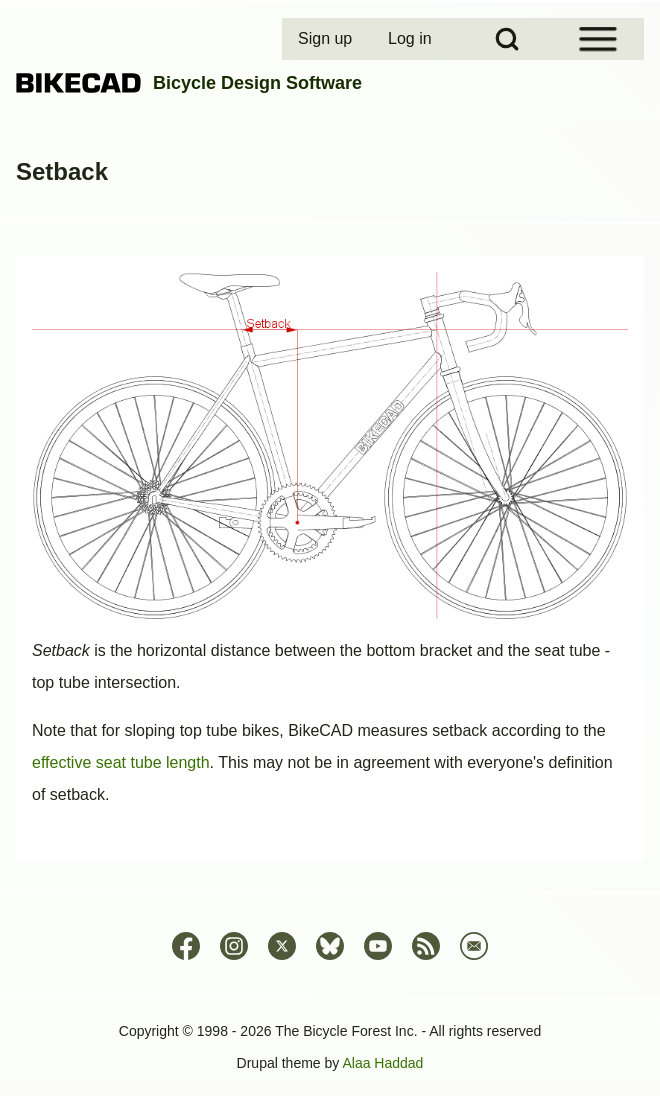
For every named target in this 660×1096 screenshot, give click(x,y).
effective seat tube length (121, 762)
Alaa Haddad (382, 1063)
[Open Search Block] (507, 39)
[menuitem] (327, 39)
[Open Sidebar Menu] (598, 39)
